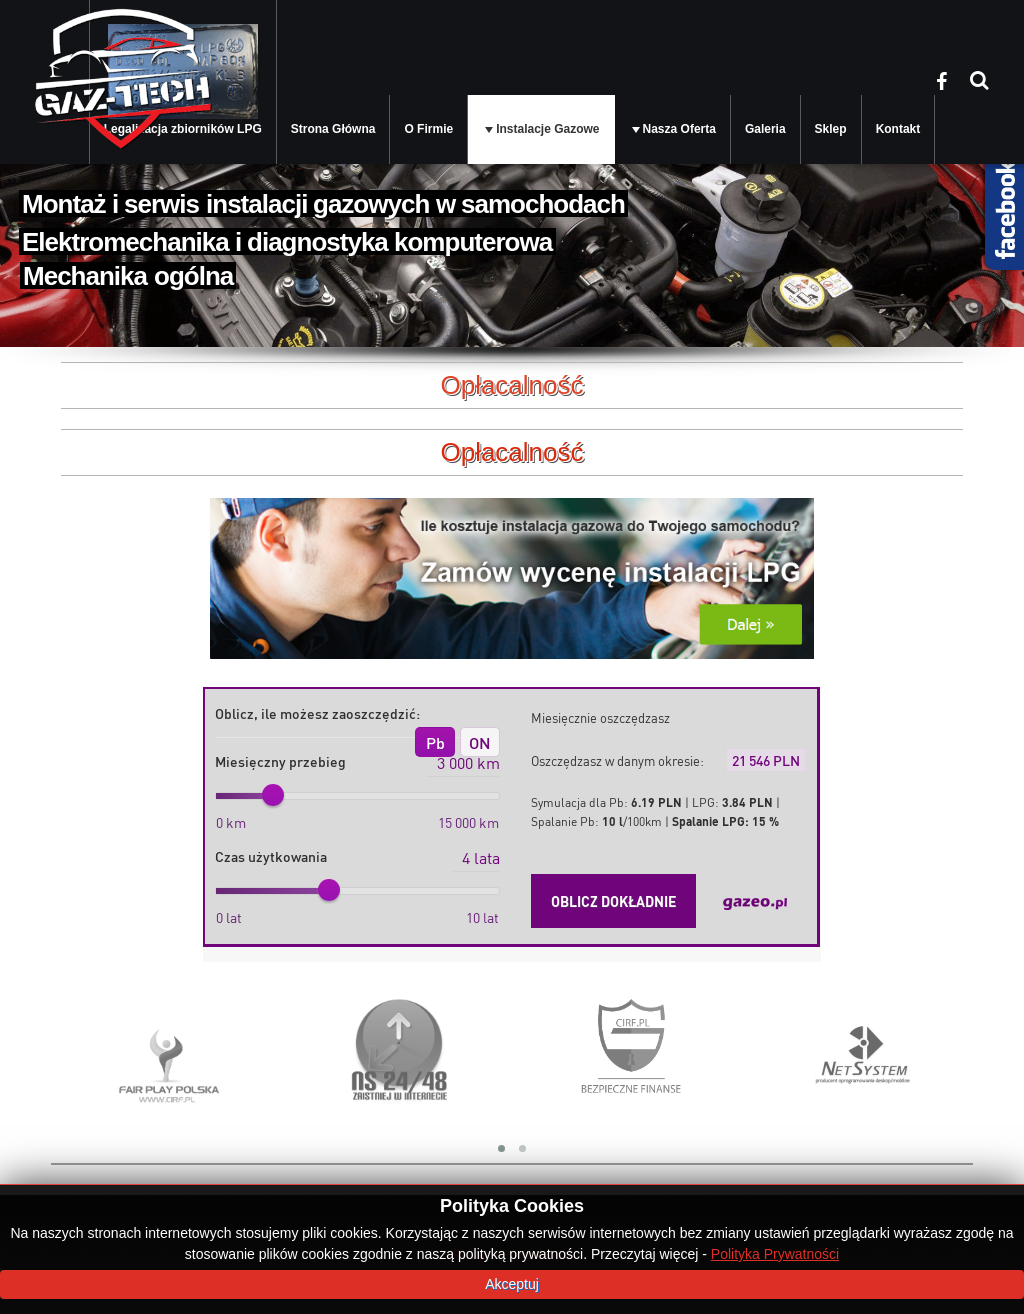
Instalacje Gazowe (547, 129)
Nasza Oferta (679, 129)
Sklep (831, 129)
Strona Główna (333, 129)
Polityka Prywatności (775, 1254)
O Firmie (428, 129)
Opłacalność (511, 452)
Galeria (765, 129)
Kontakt (898, 129)
